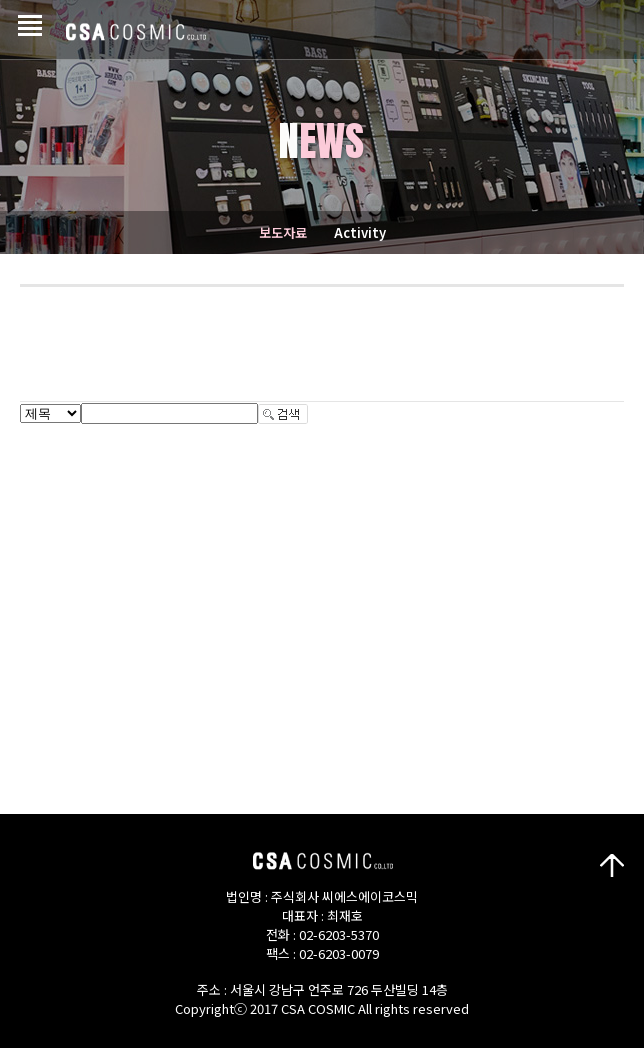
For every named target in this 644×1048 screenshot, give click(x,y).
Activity (360, 232)
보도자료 (283, 232)
